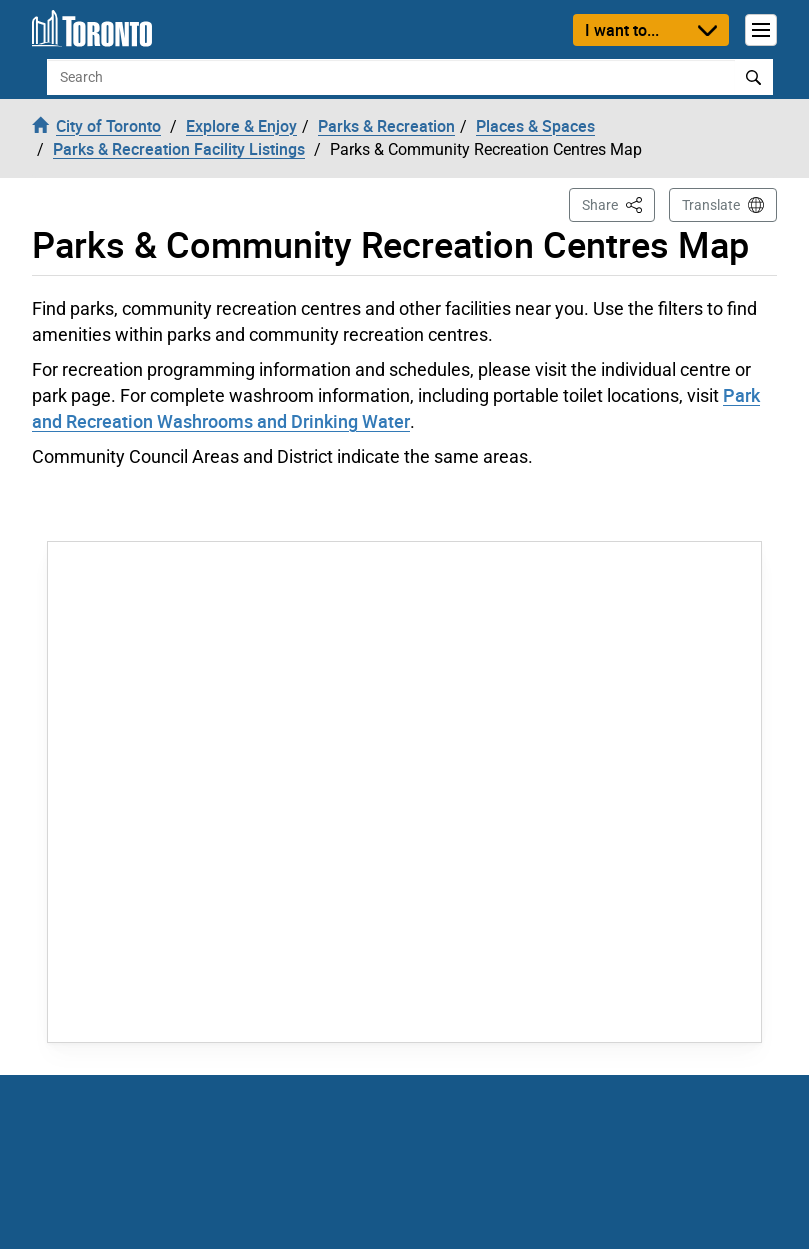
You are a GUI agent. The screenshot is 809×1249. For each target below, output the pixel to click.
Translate (711, 205)
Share (618, 203)
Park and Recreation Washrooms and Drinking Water (396, 408)
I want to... (622, 30)
